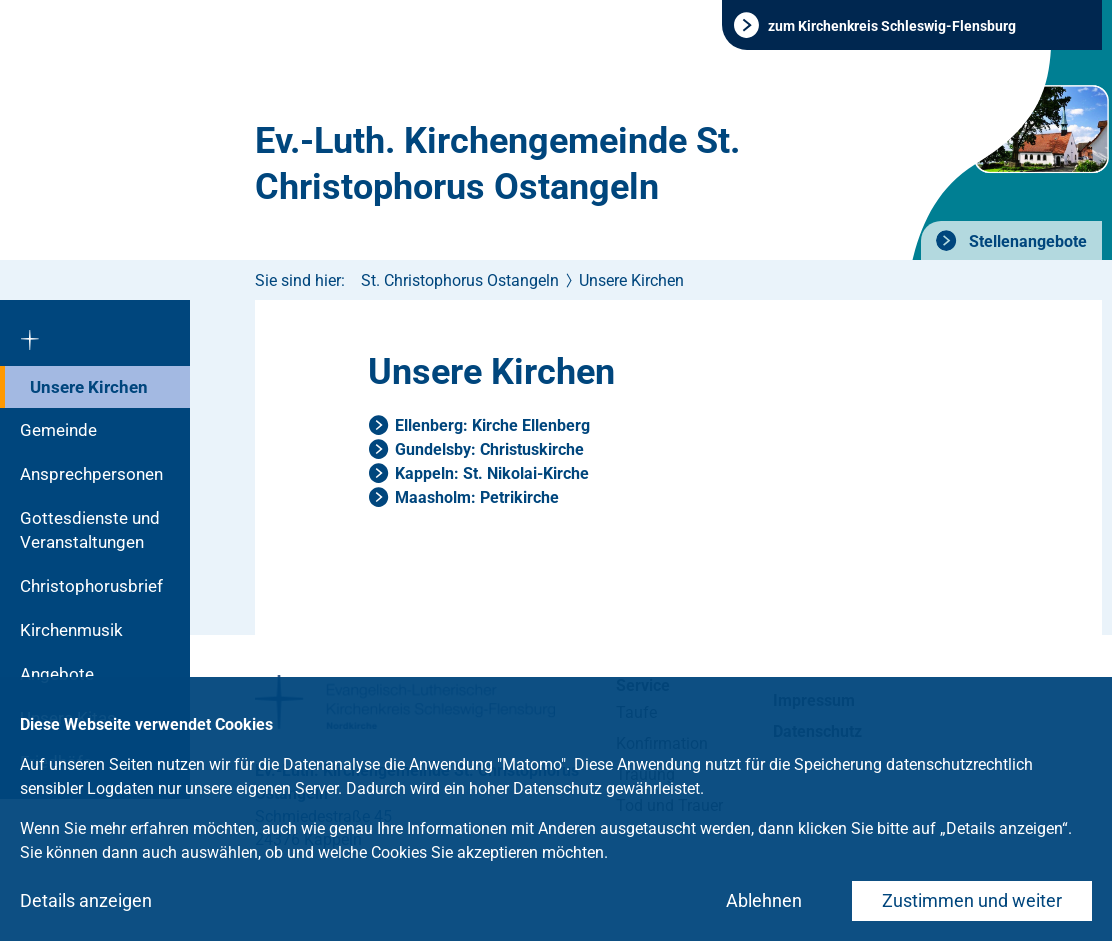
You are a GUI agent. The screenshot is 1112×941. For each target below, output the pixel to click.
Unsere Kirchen (89, 387)
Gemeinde (58, 430)
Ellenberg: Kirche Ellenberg (492, 425)
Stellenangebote (1026, 241)
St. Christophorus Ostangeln (460, 280)
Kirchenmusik (71, 630)
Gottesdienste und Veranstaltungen (90, 530)
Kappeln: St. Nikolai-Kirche (492, 473)
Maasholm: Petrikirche (477, 497)
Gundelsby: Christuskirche (489, 449)
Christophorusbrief (91, 586)
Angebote (57, 674)
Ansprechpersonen (91, 474)
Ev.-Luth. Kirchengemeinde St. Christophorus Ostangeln (497, 164)
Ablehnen (764, 900)
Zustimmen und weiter (972, 900)
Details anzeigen (86, 900)
